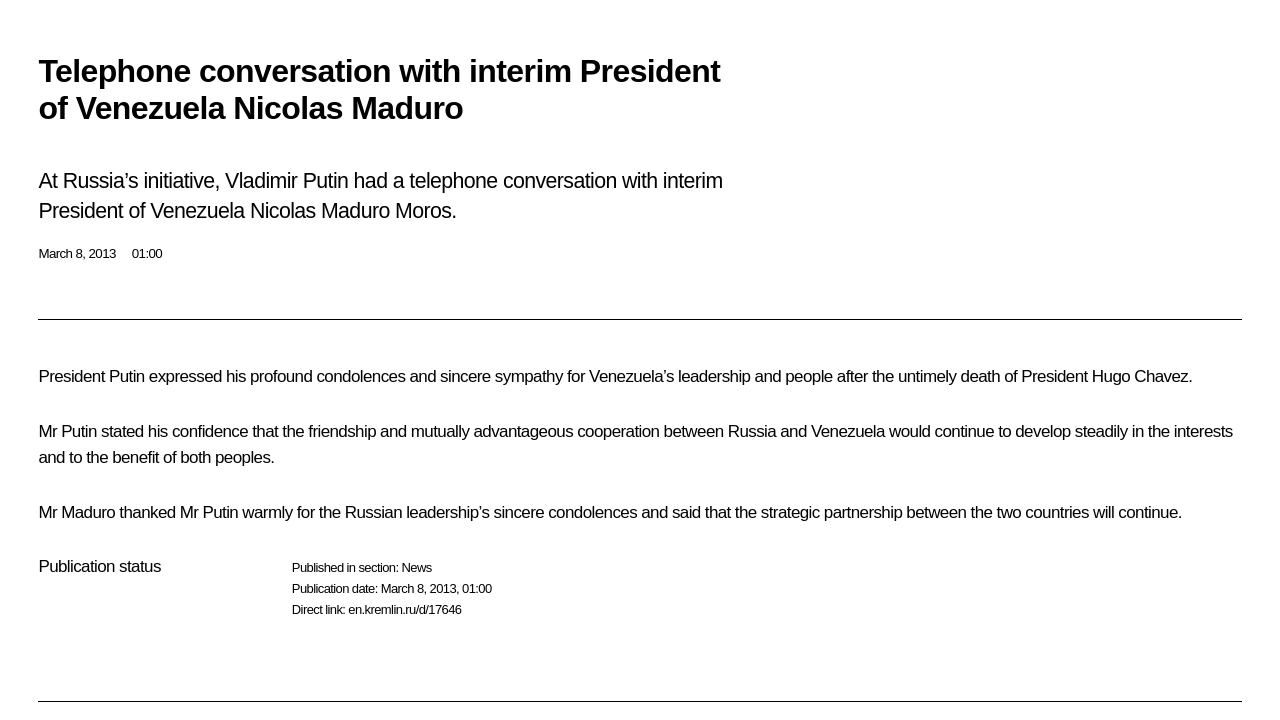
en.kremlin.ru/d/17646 (404, 609)
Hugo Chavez (1140, 376)
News (416, 567)
